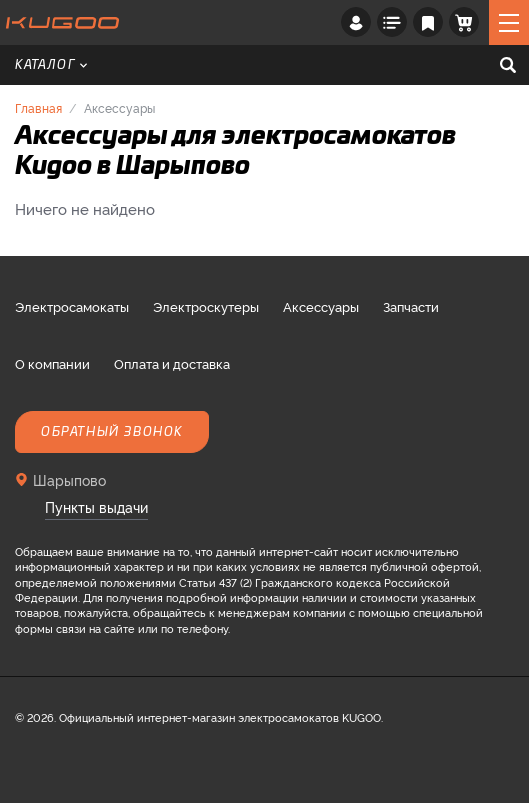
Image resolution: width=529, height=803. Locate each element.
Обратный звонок (112, 432)
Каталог (51, 65)
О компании (52, 363)
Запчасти (411, 306)
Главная (38, 107)
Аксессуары (321, 306)
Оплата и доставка (172, 363)
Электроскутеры (206, 306)
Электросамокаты (72, 306)
